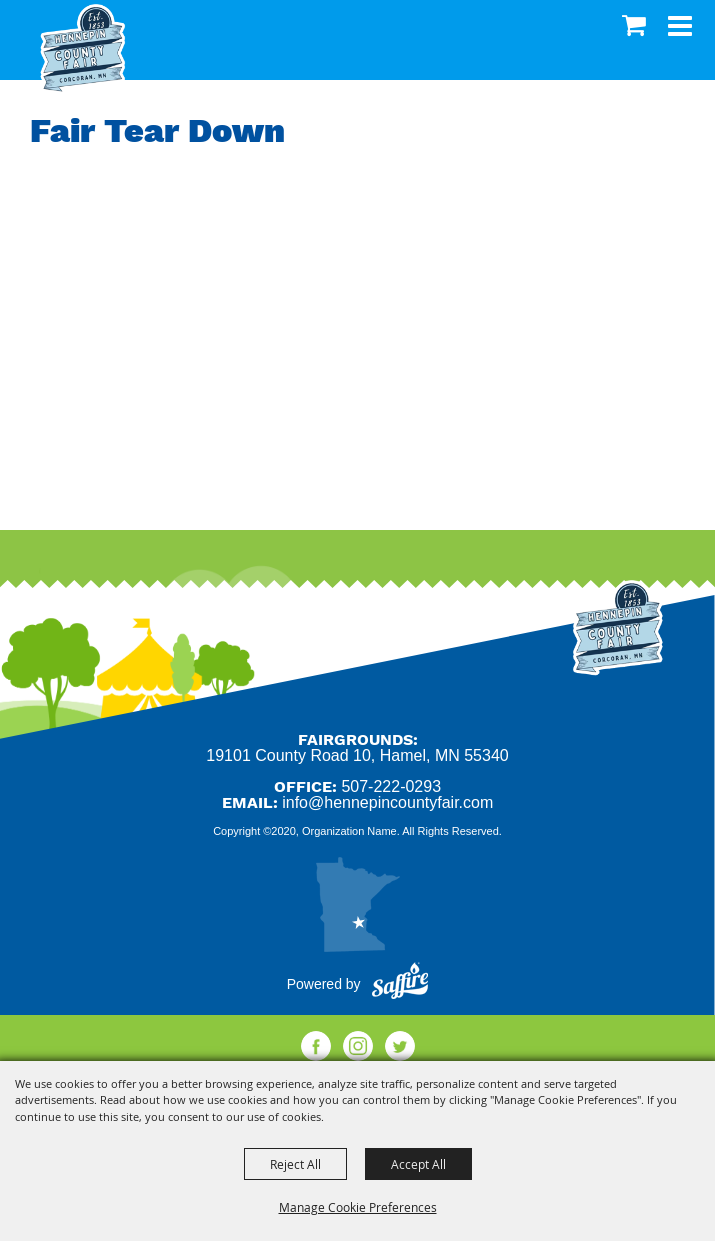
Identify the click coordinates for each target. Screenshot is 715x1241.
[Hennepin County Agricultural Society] (82, 49)
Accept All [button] (418, 1164)
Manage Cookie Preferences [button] (358, 1207)
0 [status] (636, 25)
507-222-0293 (391, 786)
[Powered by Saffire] (400, 984)
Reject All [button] (295, 1164)
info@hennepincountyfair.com (387, 802)
